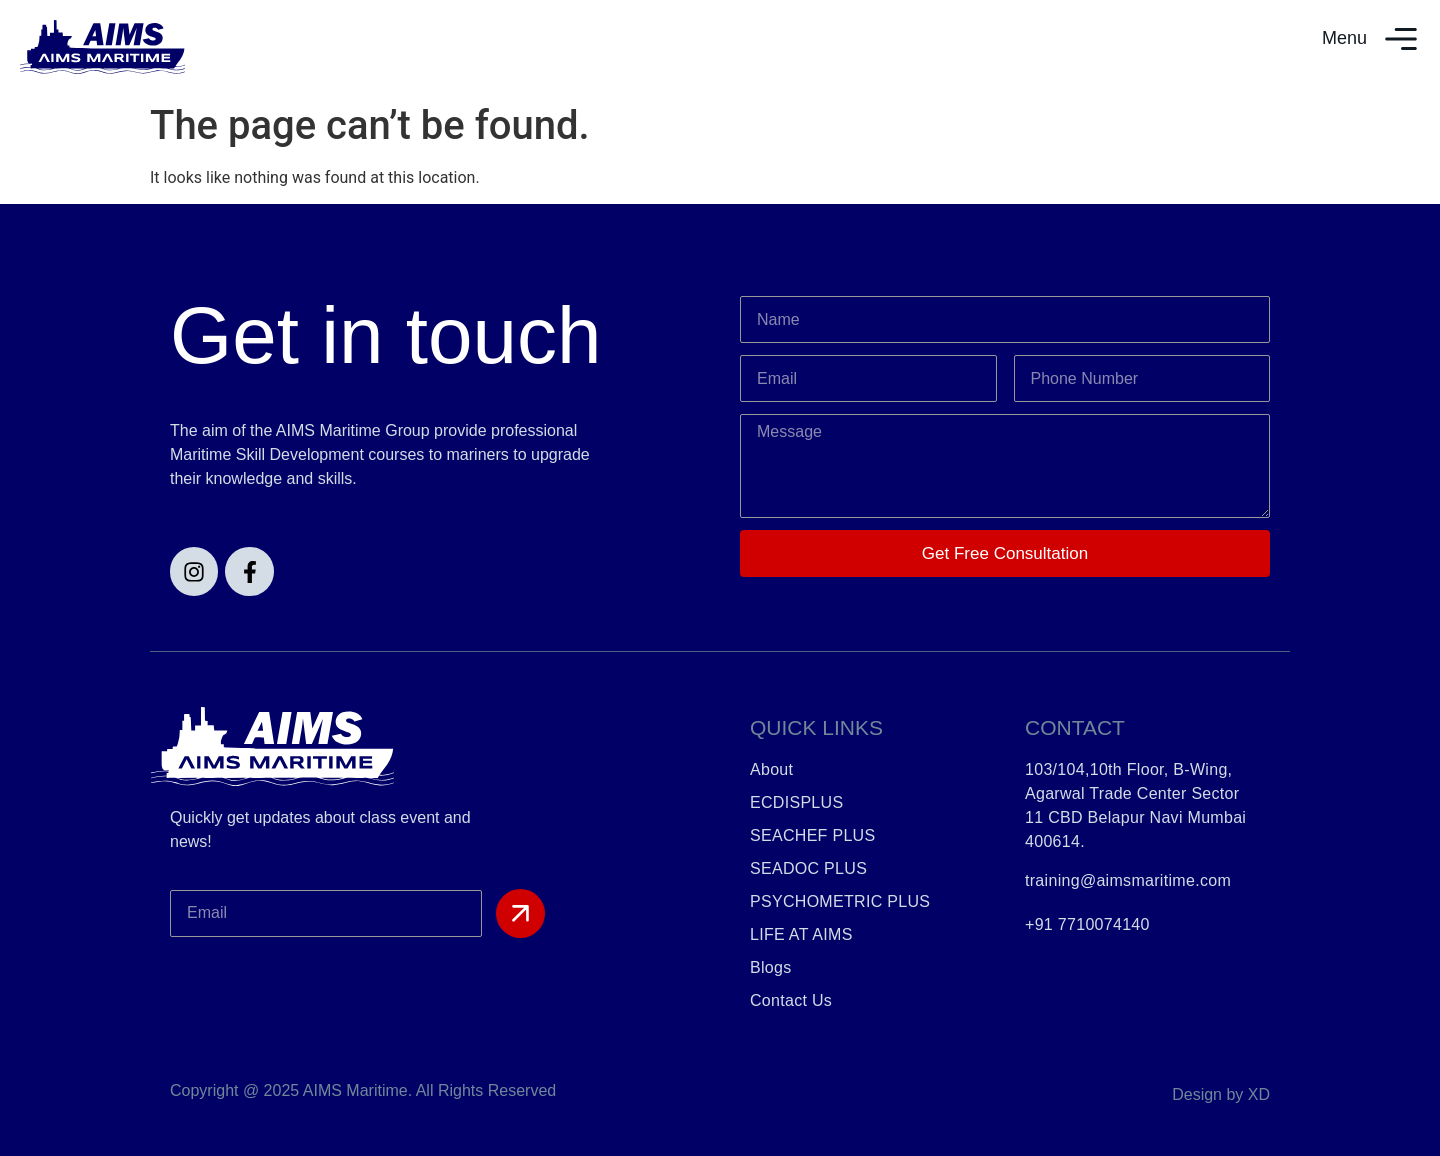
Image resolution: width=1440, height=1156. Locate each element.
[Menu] (1401, 39)
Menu (1344, 38)
